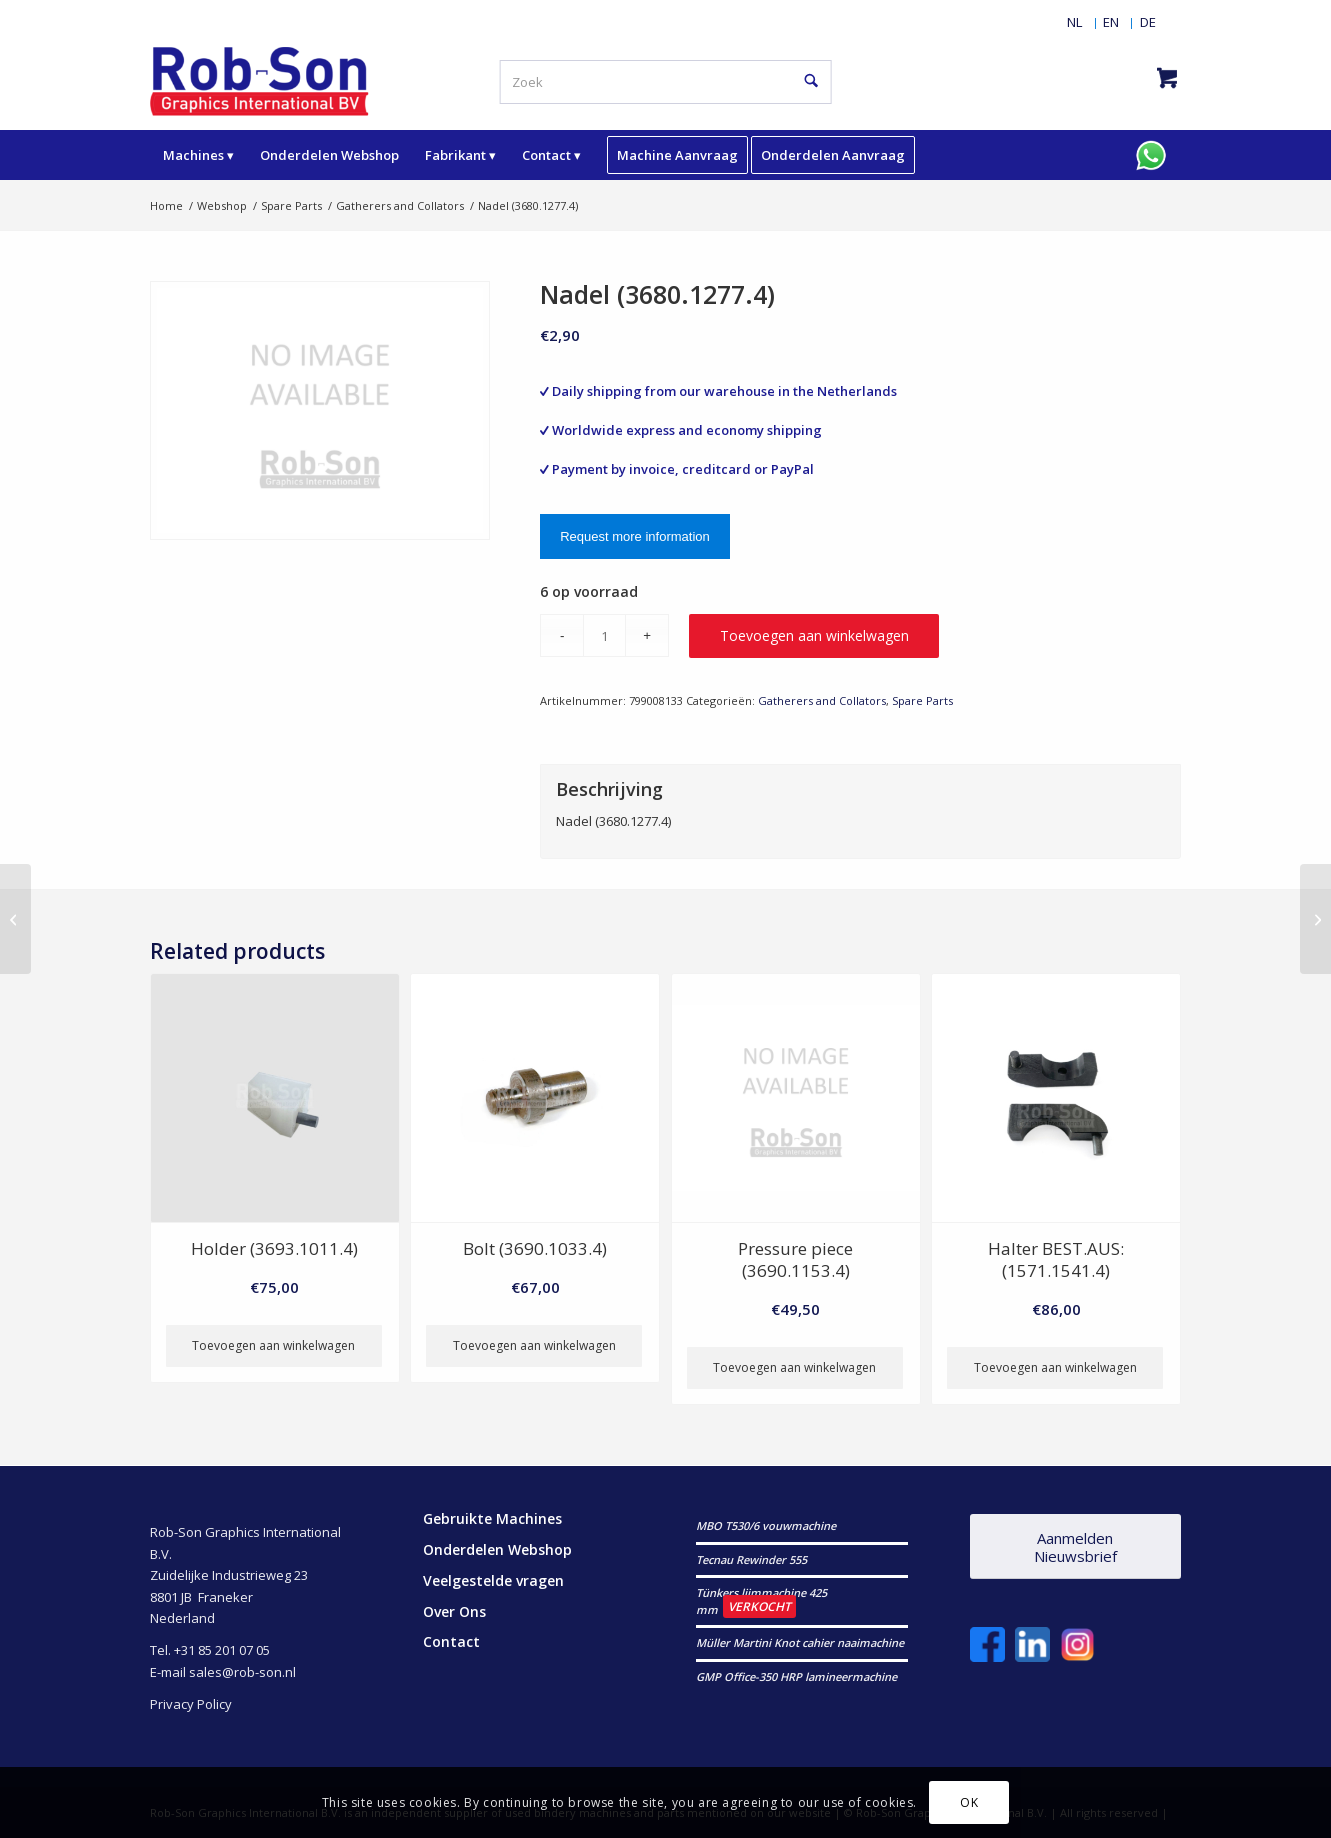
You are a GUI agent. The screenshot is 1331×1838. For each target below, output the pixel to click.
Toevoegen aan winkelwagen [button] (273, 1345)
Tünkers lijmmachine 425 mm (761, 1601)
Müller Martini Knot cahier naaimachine (800, 1642)
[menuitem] (1075, 22)
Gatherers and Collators (822, 700)
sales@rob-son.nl (242, 1672)
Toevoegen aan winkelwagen (814, 635)
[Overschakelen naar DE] (1148, 22)
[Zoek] (665, 82)
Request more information (635, 536)
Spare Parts (922, 700)
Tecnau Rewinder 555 (751, 1559)
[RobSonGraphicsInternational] (259, 80)
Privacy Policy (191, 1704)
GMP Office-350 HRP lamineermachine (796, 1676)
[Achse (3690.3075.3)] (15, 919)
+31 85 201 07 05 (222, 1650)
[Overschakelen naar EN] (1111, 22)
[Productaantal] (604, 635)
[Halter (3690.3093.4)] (1315, 919)
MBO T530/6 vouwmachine (766, 1525)
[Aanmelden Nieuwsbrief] (1075, 1546)
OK (969, 1802)
